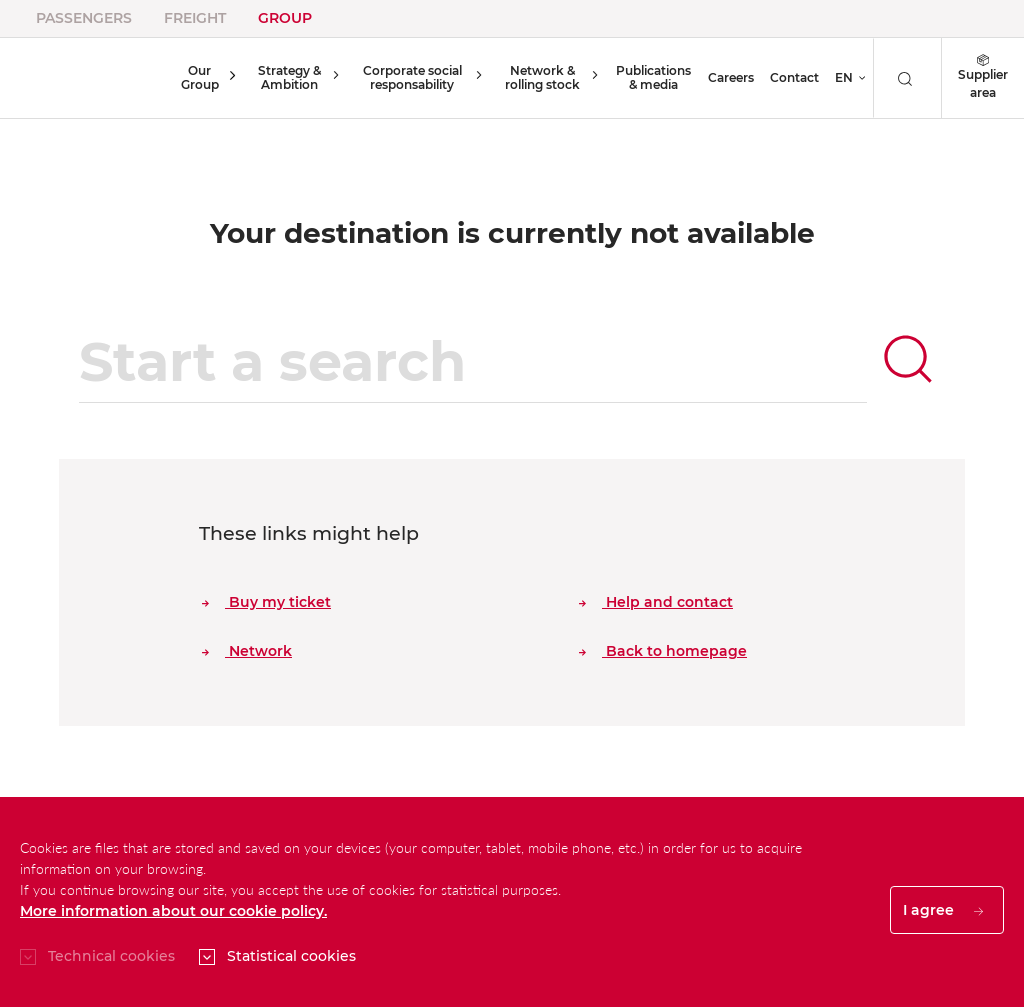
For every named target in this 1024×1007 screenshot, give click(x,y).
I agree (943, 910)
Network (247, 651)
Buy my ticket (266, 602)
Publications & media (651, 77)
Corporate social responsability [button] (406, 77)
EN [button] (844, 77)
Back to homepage (663, 651)
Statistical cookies (291, 956)
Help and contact (656, 602)
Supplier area (983, 77)
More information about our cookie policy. (173, 911)
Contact (794, 77)
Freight (195, 18)
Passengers (84, 18)
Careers (731, 77)
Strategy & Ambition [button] (282, 77)
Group (285, 18)
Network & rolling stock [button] (537, 77)
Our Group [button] (197, 77)
